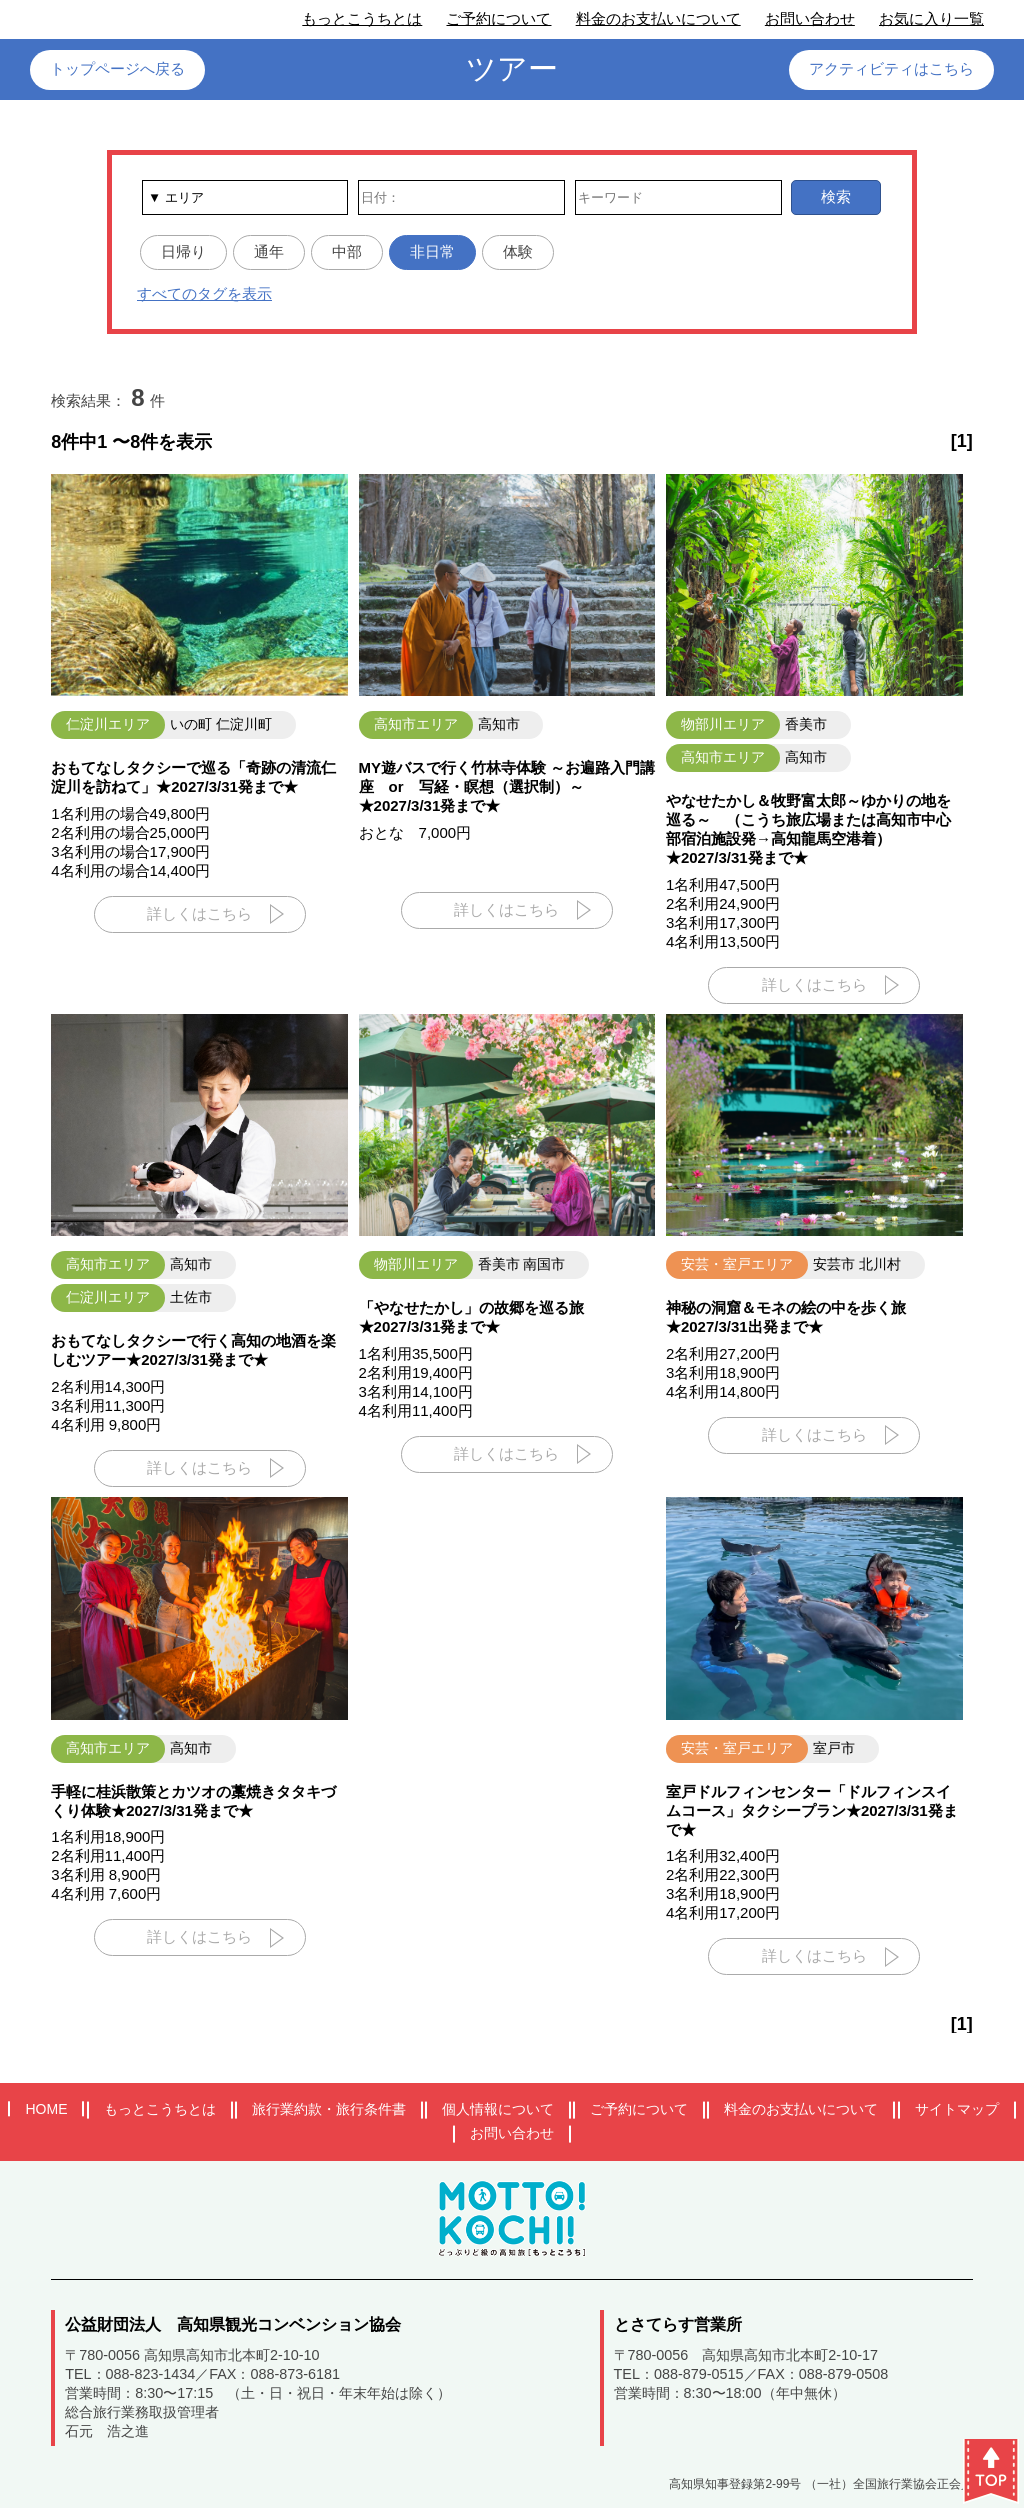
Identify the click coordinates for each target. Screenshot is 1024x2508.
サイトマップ (957, 2109)
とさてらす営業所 (678, 2324)
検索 (836, 196)
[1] (962, 441)
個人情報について (498, 2109)
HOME (46, 2109)
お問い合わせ (810, 18)
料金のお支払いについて (658, 18)
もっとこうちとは (362, 18)
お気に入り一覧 (931, 18)
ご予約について (498, 18)
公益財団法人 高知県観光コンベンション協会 (233, 2324)
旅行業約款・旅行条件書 (329, 2109)
